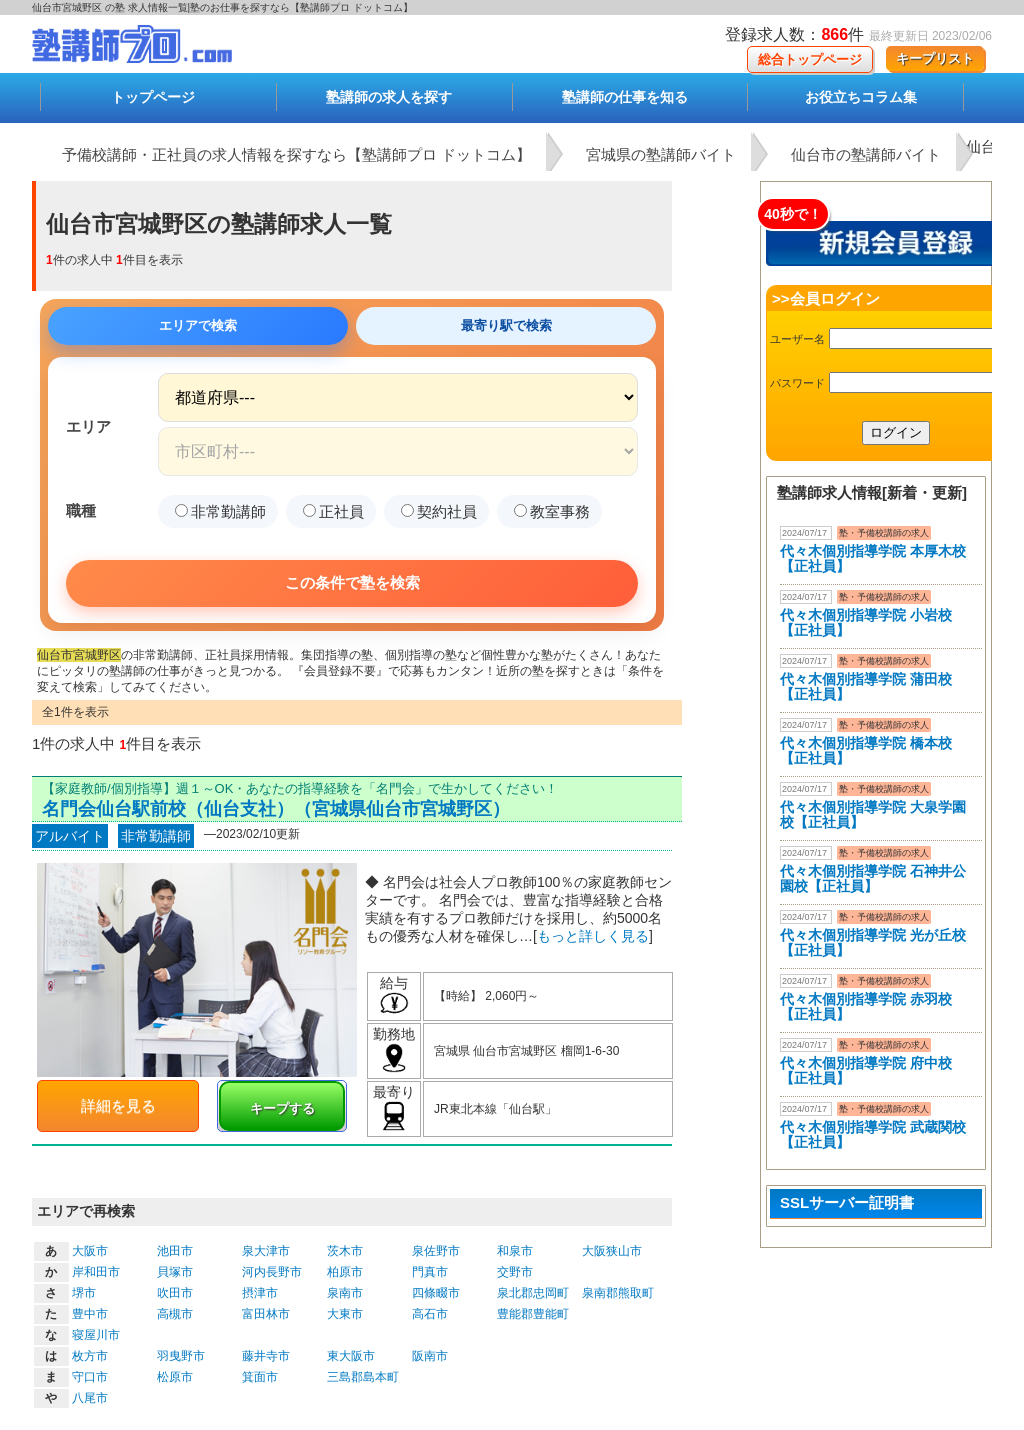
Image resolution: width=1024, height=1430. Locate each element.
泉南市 (345, 1293)
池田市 (175, 1251)
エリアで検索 (198, 325)
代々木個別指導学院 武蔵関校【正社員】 (873, 1134)
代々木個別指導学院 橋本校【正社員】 (866, 750)
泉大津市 (266, 1251)
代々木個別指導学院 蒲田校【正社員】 (866, 686)
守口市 (90, 1377)
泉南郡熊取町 (618, 1293)
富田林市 (266, 1314)
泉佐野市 (436, 1251)
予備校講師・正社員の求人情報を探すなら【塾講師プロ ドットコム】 (296, 154)
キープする (282, 1108)
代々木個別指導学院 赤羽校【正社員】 (866, 1006)
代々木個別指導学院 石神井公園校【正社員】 (873, 878)
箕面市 (260, 1377)
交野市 (515, 1272)
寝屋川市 (96, 1335)
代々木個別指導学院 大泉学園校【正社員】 (873, 814)
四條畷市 (436, 1293)
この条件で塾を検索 (352, 582)
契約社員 (439, 511)
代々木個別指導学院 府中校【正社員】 (866, 1070)
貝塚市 (175, 1272)
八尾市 (90, 1398)
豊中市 (90, 1314)
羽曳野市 (181, 1356)
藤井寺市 (266, 1356)
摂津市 (260, 1293)
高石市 (430, 1314)
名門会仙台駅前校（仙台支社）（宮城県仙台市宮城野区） (276, 809)
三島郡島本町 (363, 1377)
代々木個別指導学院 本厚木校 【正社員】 (873, 558)
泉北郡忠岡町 (533, 1293)
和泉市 (515, 1251)
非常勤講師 (220, 511)
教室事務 (552, 511)
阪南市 (430, 1356)
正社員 (333, 511)
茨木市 (345, 1251)
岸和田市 (96, 1272)
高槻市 (175, 1314)
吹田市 (175, 1293)
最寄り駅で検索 (506, 325)
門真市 (430, 1272)
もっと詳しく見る (593, 936)
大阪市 (90, 1251)
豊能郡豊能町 (533, 1314)
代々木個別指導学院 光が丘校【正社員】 (873, 942)
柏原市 (345, 1272)
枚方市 (90, 1356)
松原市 (175, 1377)
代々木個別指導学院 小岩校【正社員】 (866, 622)
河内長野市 (272, 1272)
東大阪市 (351, 1356)
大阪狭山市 (612, 1251)
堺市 (84, 1293)
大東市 (345, 1314)
